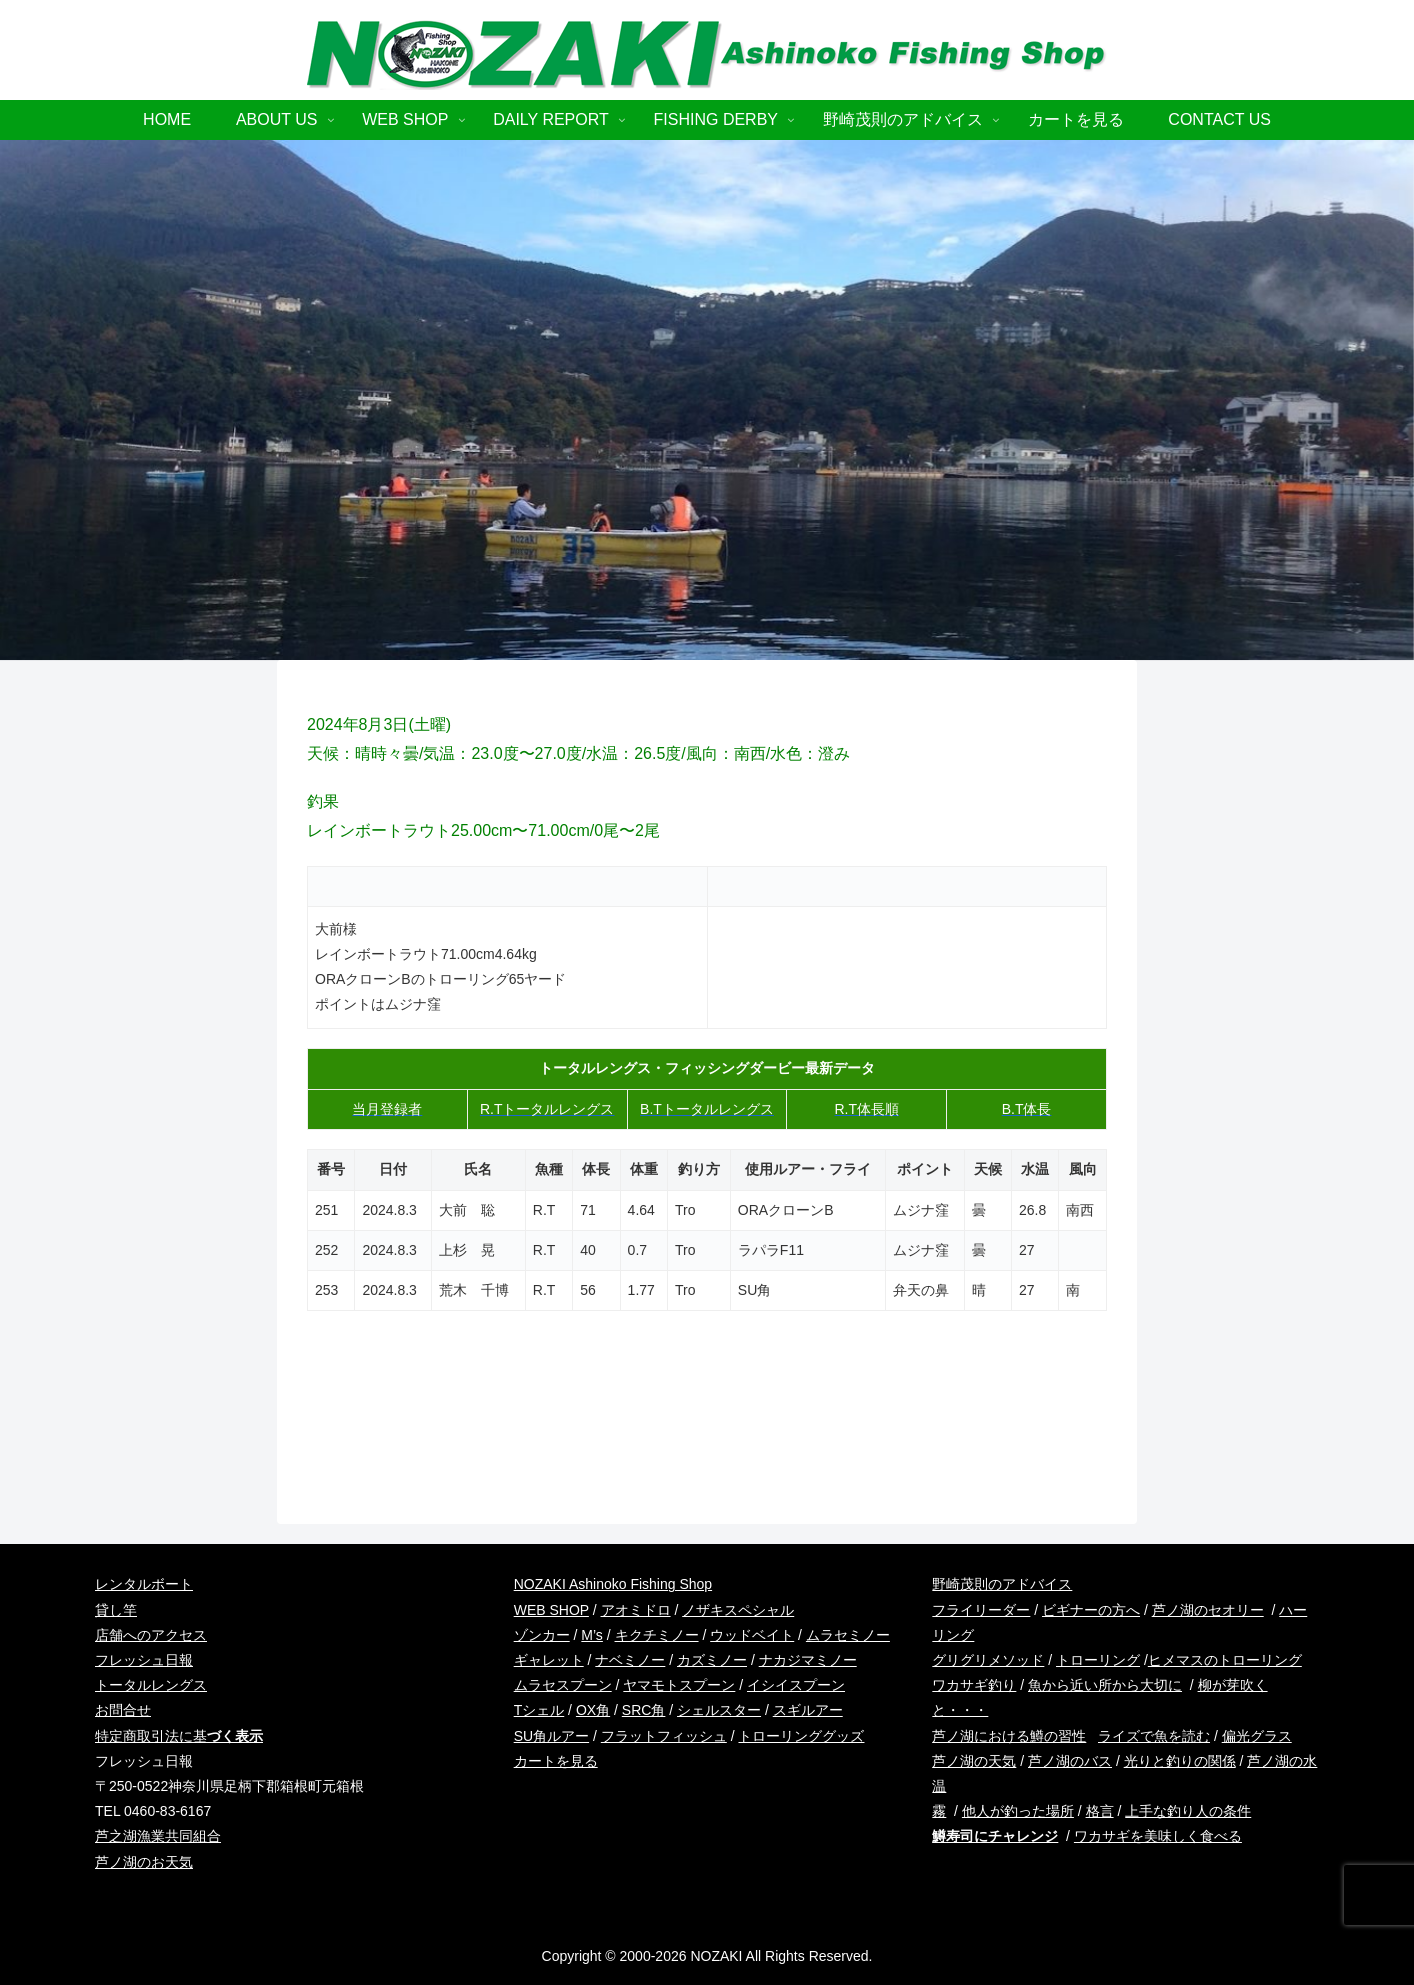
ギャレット (549, 1660)
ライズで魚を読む (1154, 1736)
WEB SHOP (551, 1610)
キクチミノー (657, 1635)
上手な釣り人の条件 (1188, 1811)
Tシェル (539, 1710)
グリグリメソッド (988, 1660)
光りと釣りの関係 (1180, 1761)
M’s (592, 1635)
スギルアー (808, 1710)
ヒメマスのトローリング (1225, 1660)
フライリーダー (981, 1610)
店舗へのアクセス (151, 1635)
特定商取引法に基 (179, 1736)
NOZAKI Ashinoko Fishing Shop (613, 1584)
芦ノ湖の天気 (974, 1761)
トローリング (1098, 1660)
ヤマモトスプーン (679, 1685)
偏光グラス (1257, 1736)
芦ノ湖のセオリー (1208, 1610)
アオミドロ (636, 1610)
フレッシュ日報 (144, 1660)
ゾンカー (542, 1635)
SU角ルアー (551, 1736)
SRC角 (644, 1710)
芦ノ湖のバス (1070, 1761)
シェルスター (719, 1710)
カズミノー (712, 1660)
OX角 (593, 1710)
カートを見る (556, 1761)
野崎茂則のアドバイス (1002, 1584)
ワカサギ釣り (974, 1685)
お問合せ (123, 1710)
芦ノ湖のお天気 (144, 1862)
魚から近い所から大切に (1105, 1685)
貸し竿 (116, 1610)
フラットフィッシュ (664, 1736)
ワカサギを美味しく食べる (1158, 1836)
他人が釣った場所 (1018, 1811)
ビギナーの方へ (1091, 1610)
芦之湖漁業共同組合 (158, 1836)
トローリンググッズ (801, 1736)
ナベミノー (630, 1660)
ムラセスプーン (563, 1685)
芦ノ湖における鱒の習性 (1009, 1736)
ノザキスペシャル (738, 1610)
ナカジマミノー (808, 1660)
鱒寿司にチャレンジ (995, 1836)
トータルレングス (151, 1685)
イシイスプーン (796, 1685)
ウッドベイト (752, 1635)
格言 (1100, 1811)
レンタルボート (144, 1584)
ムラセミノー (848, 1635)
